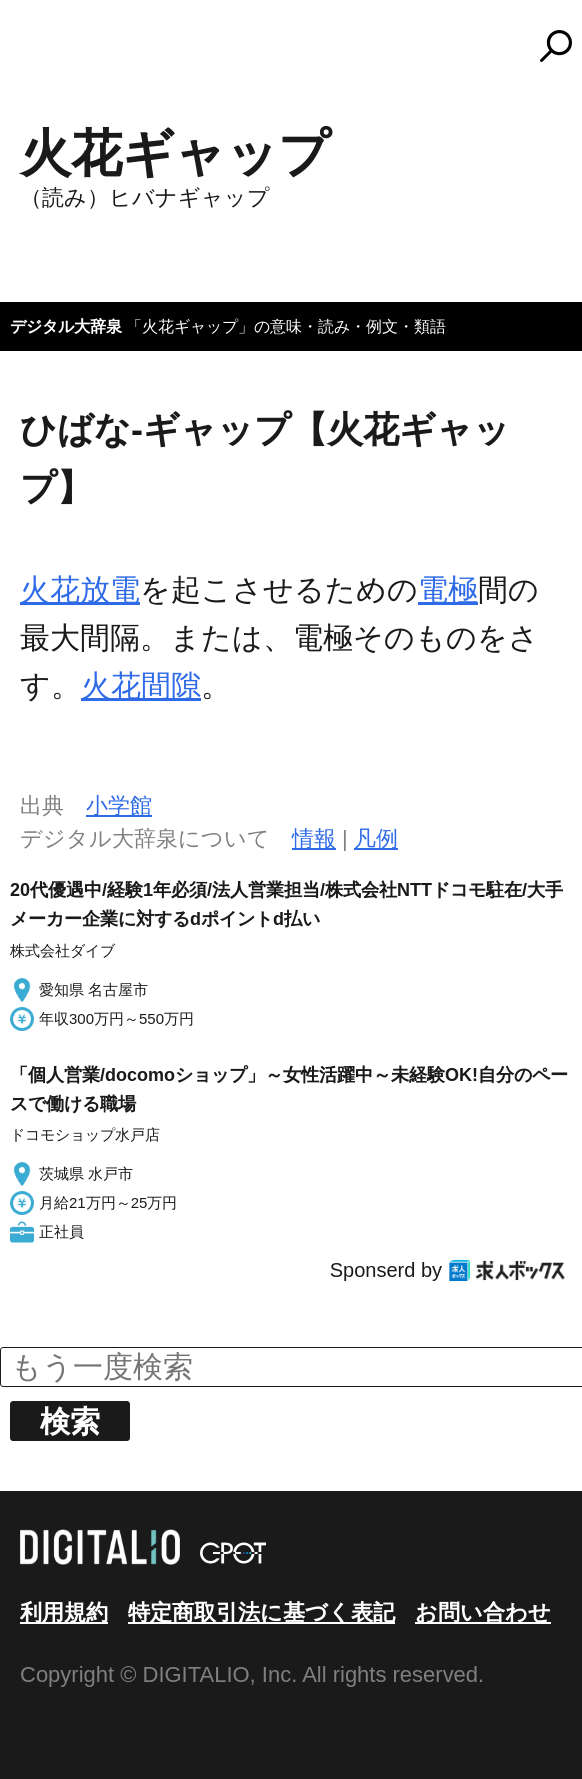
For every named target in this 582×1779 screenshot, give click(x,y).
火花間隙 (141, 685)
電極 (448, 589)
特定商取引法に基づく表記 (261, 1612)
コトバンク (300, 46)
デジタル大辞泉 (66, 326)
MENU (50, 55)
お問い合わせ (483, 1612)
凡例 (376, 838)
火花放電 (80, 589)
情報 (314, 838)
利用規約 (64, 1612)
